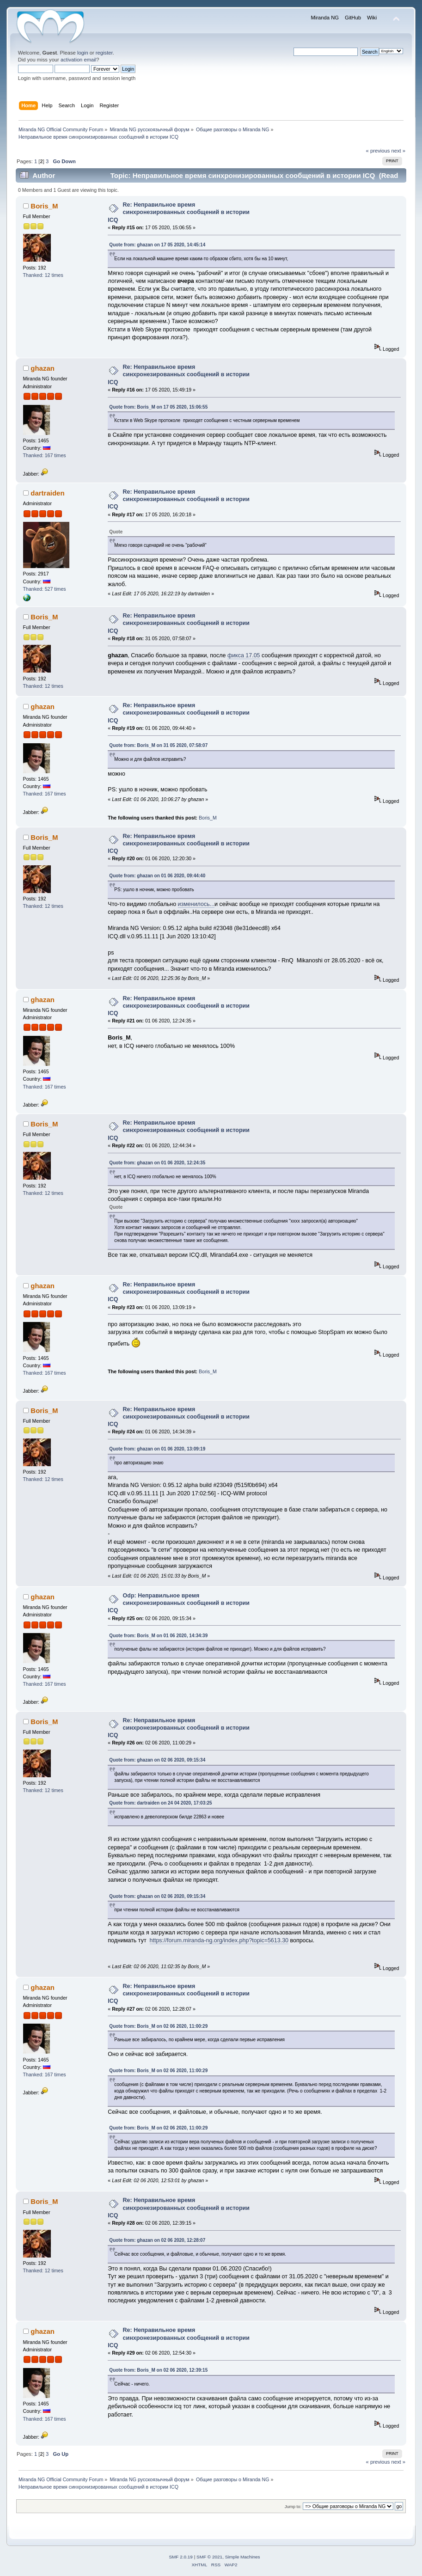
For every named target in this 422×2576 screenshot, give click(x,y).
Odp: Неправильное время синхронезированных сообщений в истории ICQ (179, 1603)
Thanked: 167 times (44, 455)
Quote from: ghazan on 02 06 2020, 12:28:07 (157, 2240)
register (104, 52)
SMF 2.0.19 (181, 2556)
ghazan (43, 368)
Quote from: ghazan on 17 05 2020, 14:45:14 (157, 244)
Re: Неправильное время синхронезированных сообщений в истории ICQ (179, 212)
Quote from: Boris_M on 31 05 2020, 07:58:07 (158, 745)
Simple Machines (242, 2556)
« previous (378, 150)
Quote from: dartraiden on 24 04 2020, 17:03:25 (160, 1802)
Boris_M (44, 206)
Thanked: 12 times (43, 275)
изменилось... (196, 904)
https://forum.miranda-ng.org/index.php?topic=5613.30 (219, 1940)
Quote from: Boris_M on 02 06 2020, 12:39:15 (158, 2370)
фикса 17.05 (243, 655)
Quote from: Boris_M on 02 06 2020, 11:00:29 (158, 2026)
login (82, 52)
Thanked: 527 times (44, 589)
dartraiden (47, 493)
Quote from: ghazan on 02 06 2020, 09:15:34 (157, 1759)
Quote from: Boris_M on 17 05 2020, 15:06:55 (158, 407)
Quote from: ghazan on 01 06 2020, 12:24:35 (157, 1162)
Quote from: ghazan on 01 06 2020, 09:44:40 (157, 875)
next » (398, 150)
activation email (78, 59)
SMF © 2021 (209, 2556)
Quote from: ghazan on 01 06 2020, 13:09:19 (157, 1448)
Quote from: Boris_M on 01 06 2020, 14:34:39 (158, 1635)
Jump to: (293, 2506)
